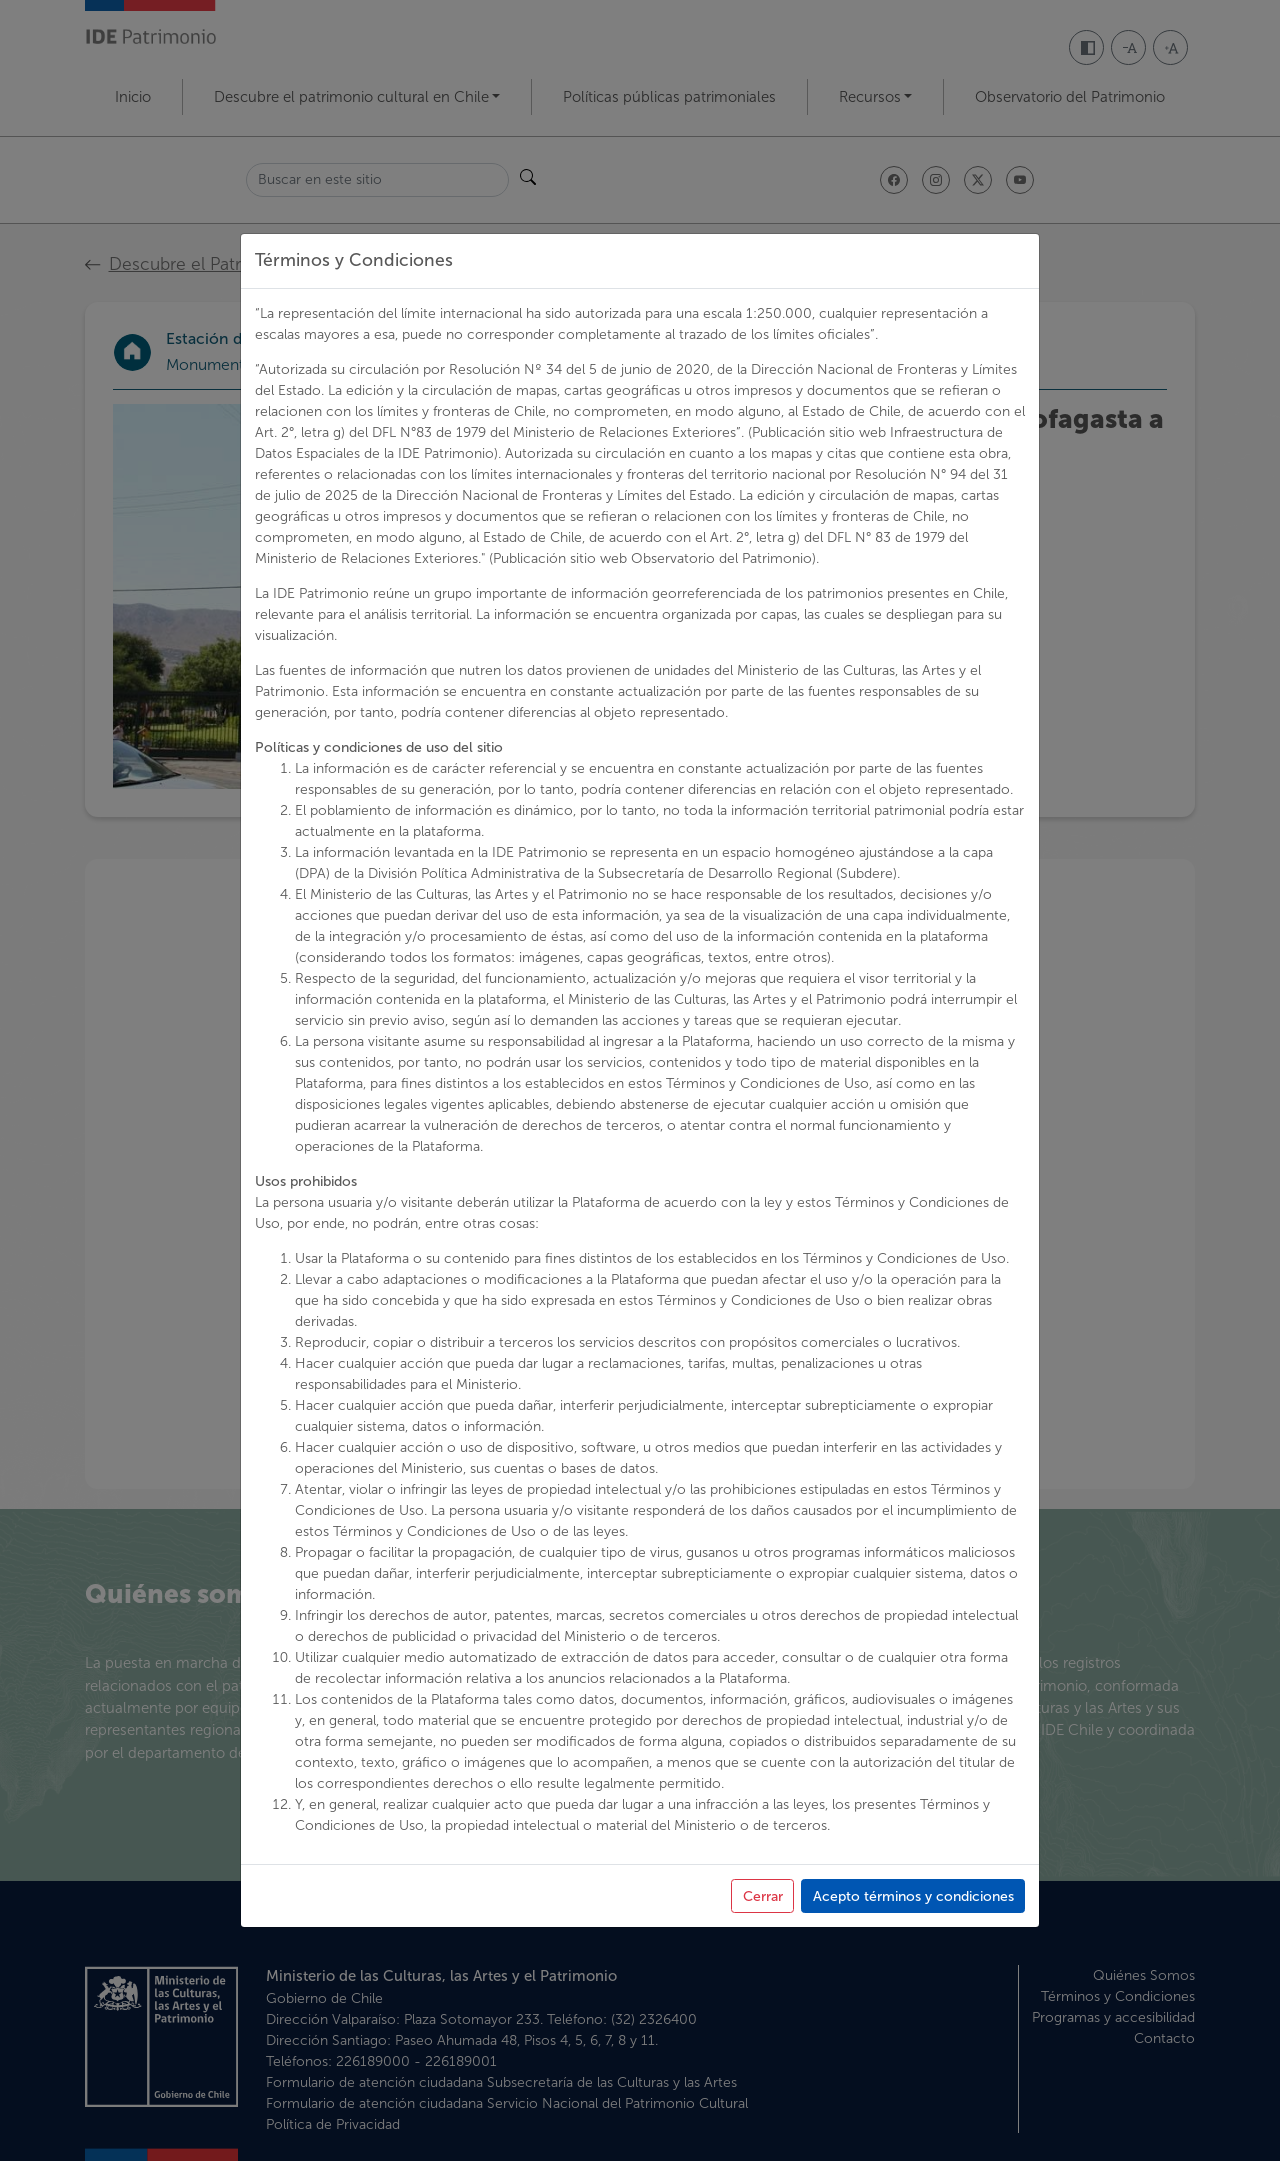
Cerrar (763, 1896)
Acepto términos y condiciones (913, 1896)
